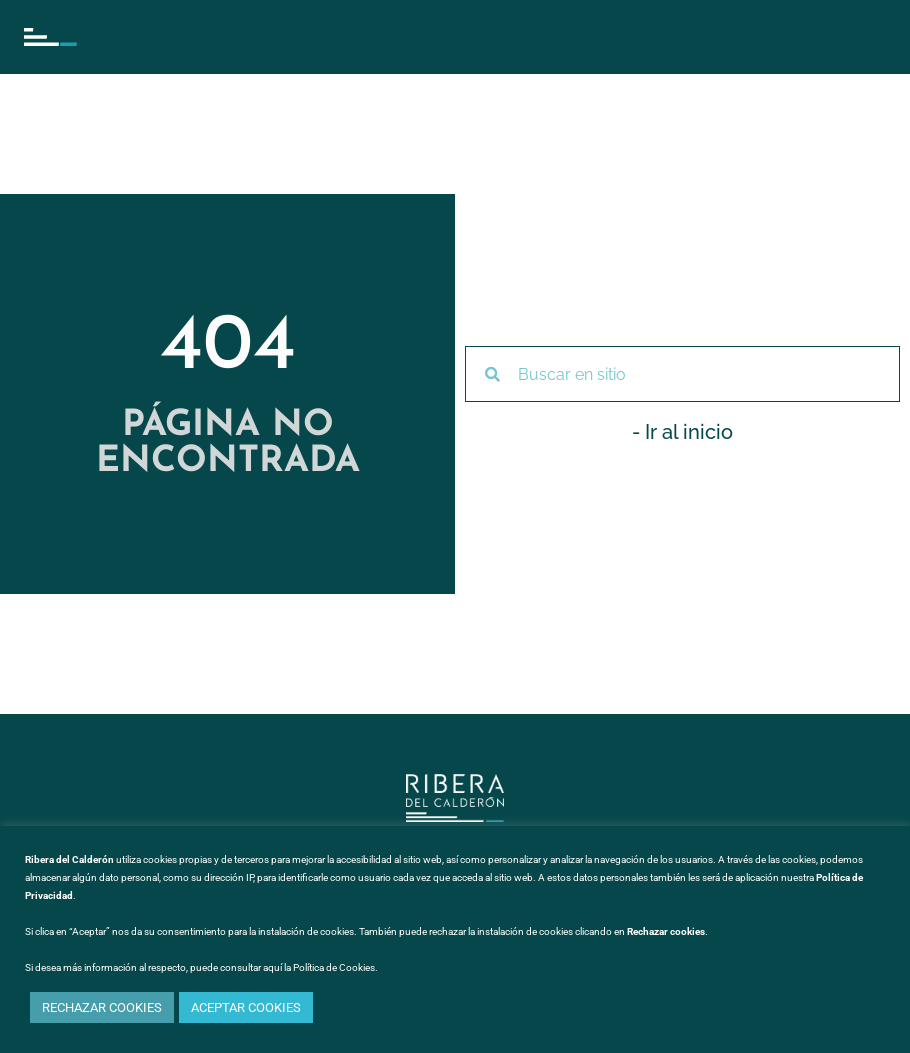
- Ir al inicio (682, 432)
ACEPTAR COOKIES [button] (246, 1007)
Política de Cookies (334, 967)
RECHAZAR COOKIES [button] (102, 1007)
